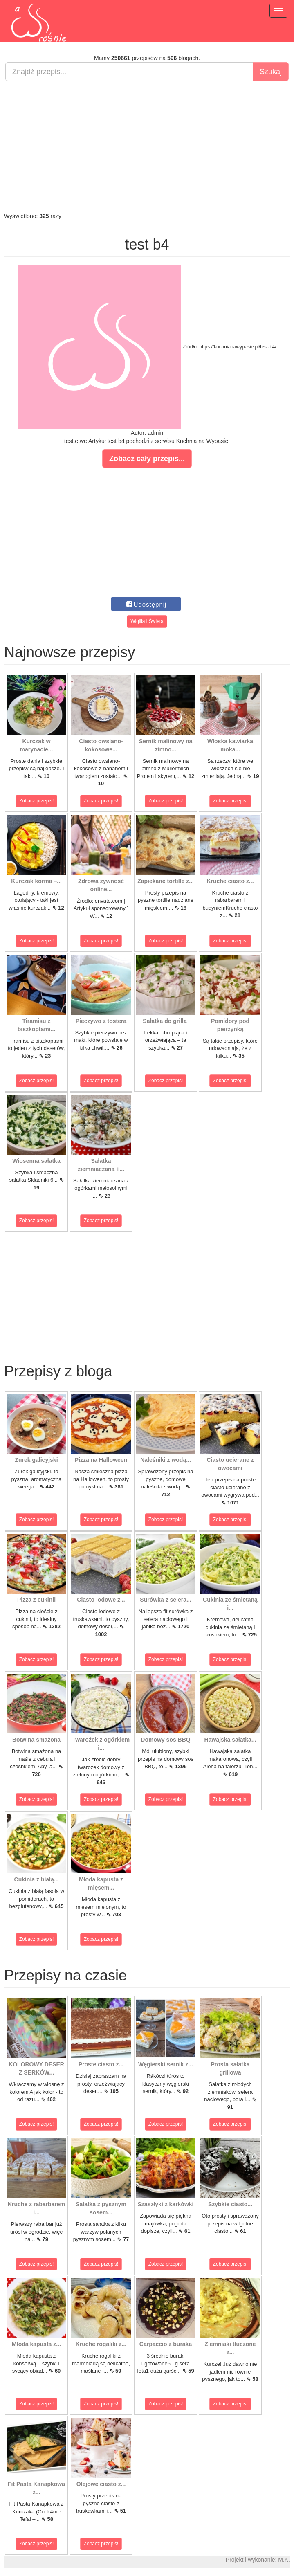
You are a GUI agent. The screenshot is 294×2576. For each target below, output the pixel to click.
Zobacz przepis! (36, 801)
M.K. (284, 2559)
